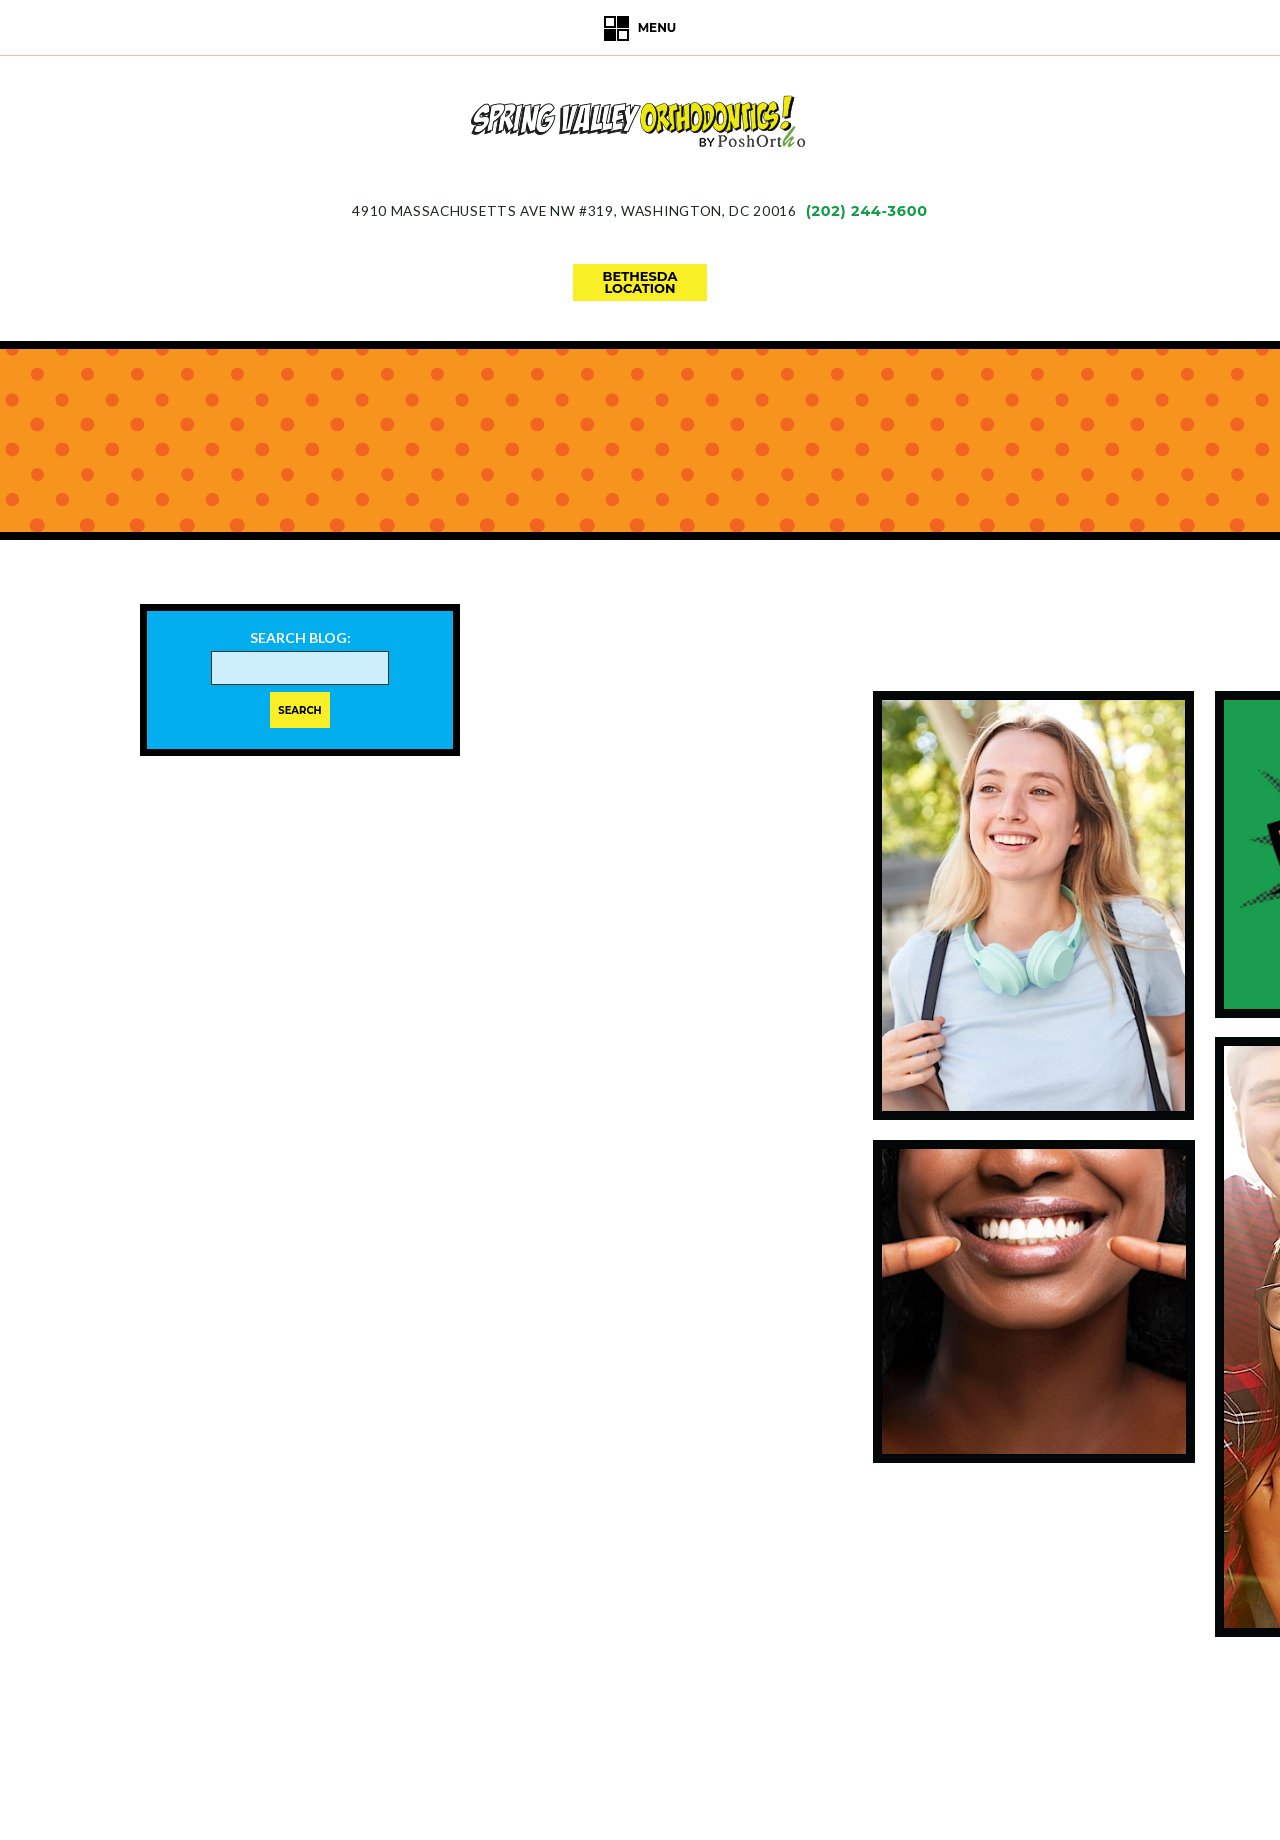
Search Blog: (300, 638)
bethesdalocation (640, 282)
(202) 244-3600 (867, 211)
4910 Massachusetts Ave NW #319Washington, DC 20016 (574, 211)
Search (299, 710)
